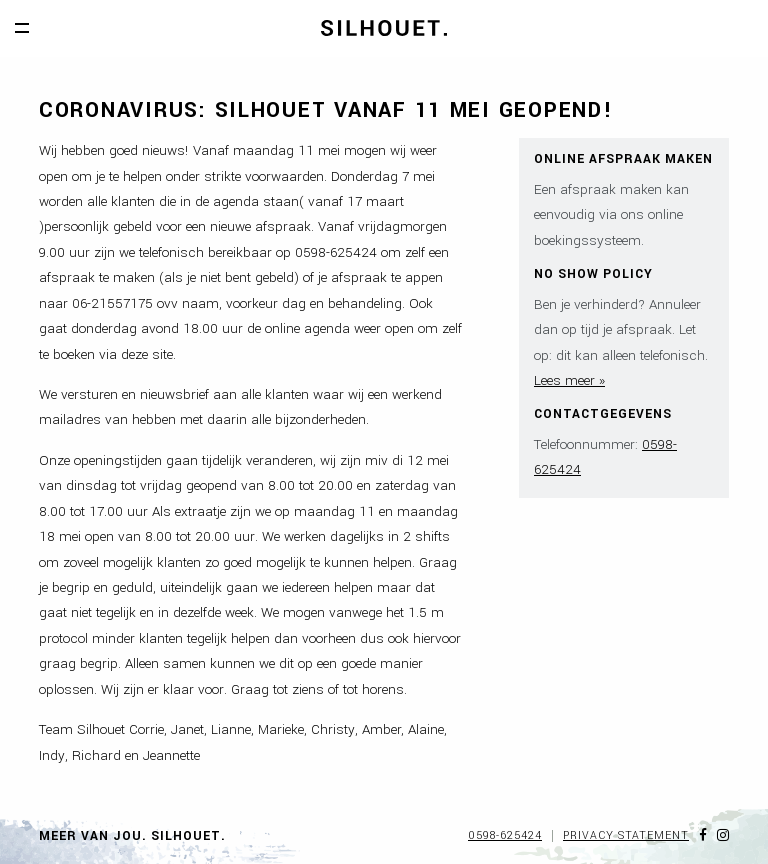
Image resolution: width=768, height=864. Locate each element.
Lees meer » (569, 380)
